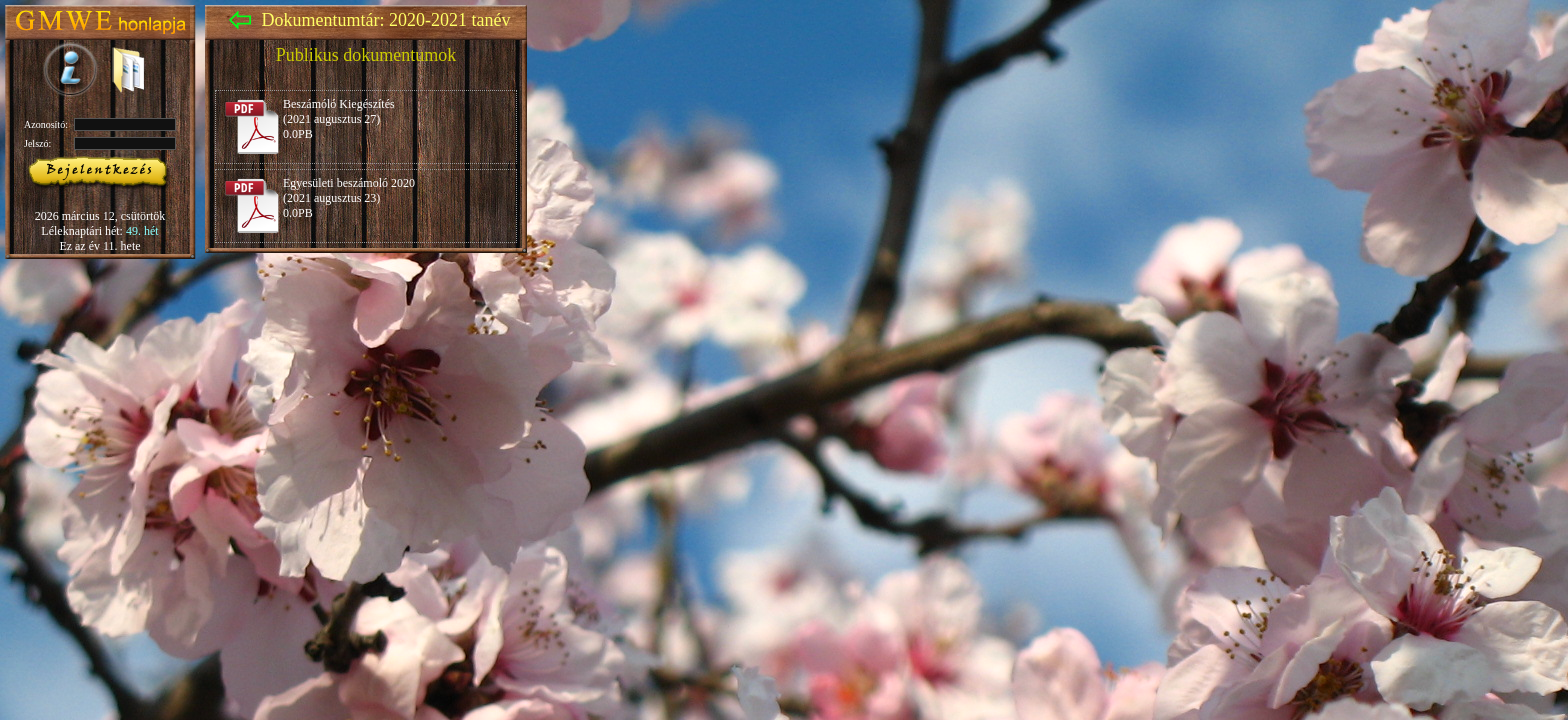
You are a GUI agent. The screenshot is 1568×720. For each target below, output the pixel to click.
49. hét (142, 231)
